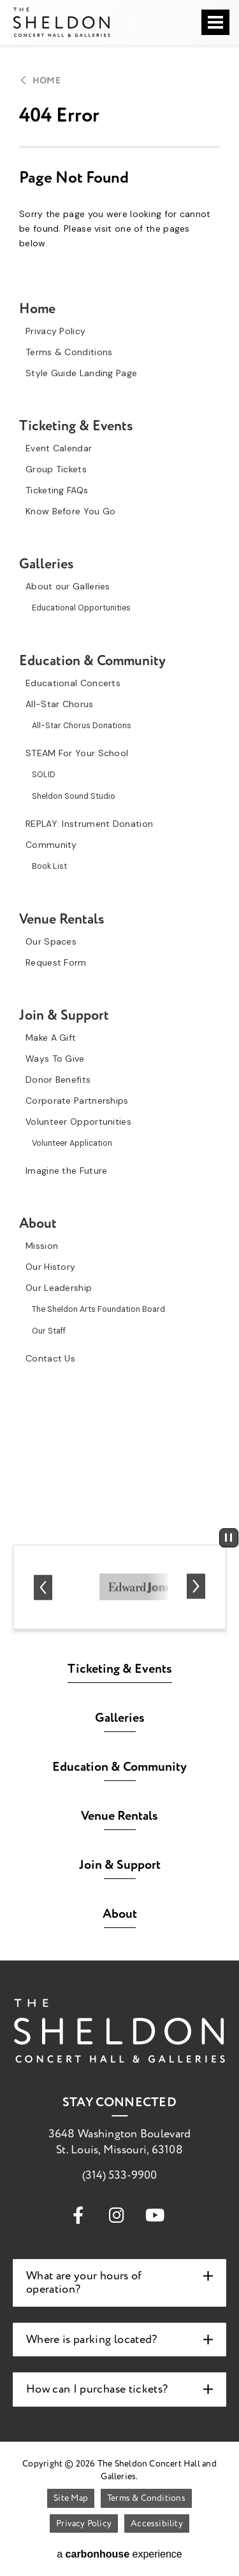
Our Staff (49, 1331)
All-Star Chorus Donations (81, 726)
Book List (49, 866)
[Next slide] (196, 1587)
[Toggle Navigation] (215, 22)
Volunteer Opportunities (78, 1121)
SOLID (43, 775)
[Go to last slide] (42, 1587)
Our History (50, 1266)
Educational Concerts (72, 683)
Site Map (71, 2498)
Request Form (56, 962)
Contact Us (50, 1358)
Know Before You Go (70, 511)
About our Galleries (67, 586)
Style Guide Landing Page (81, 373)
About (38, 1223)
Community (51, 844)
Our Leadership (58, 1287)
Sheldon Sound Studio (73, 796)
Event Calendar (58, 448)
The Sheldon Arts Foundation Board (98, 1309)
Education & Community (92, 661)
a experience (119, 2554)
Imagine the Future (66, 1170)
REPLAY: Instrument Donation (89, 823)
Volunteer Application (72, 1143)
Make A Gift (50, 1037)
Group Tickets (56, 469)
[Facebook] (78, 2214)
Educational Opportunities (81, 608)
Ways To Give (55, 1058)
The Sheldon (61, 22)
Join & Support (64, 1015)
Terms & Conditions (68, 352)
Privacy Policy (55, 331)
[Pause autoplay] (228, 1537)
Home (47, 80)
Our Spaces (50, 941)
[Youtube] (155, 2214)
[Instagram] (117, 2214)
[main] (119, 762)
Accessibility (157, 2523)
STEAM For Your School (76, 753)
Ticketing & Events (76, 426)
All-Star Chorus (59, 704)
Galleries (46, 564)
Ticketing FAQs (56, 490)
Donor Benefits (58, 1079)
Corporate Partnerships (77, 1100)
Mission (41, 1245)
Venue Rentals (62, 919)
